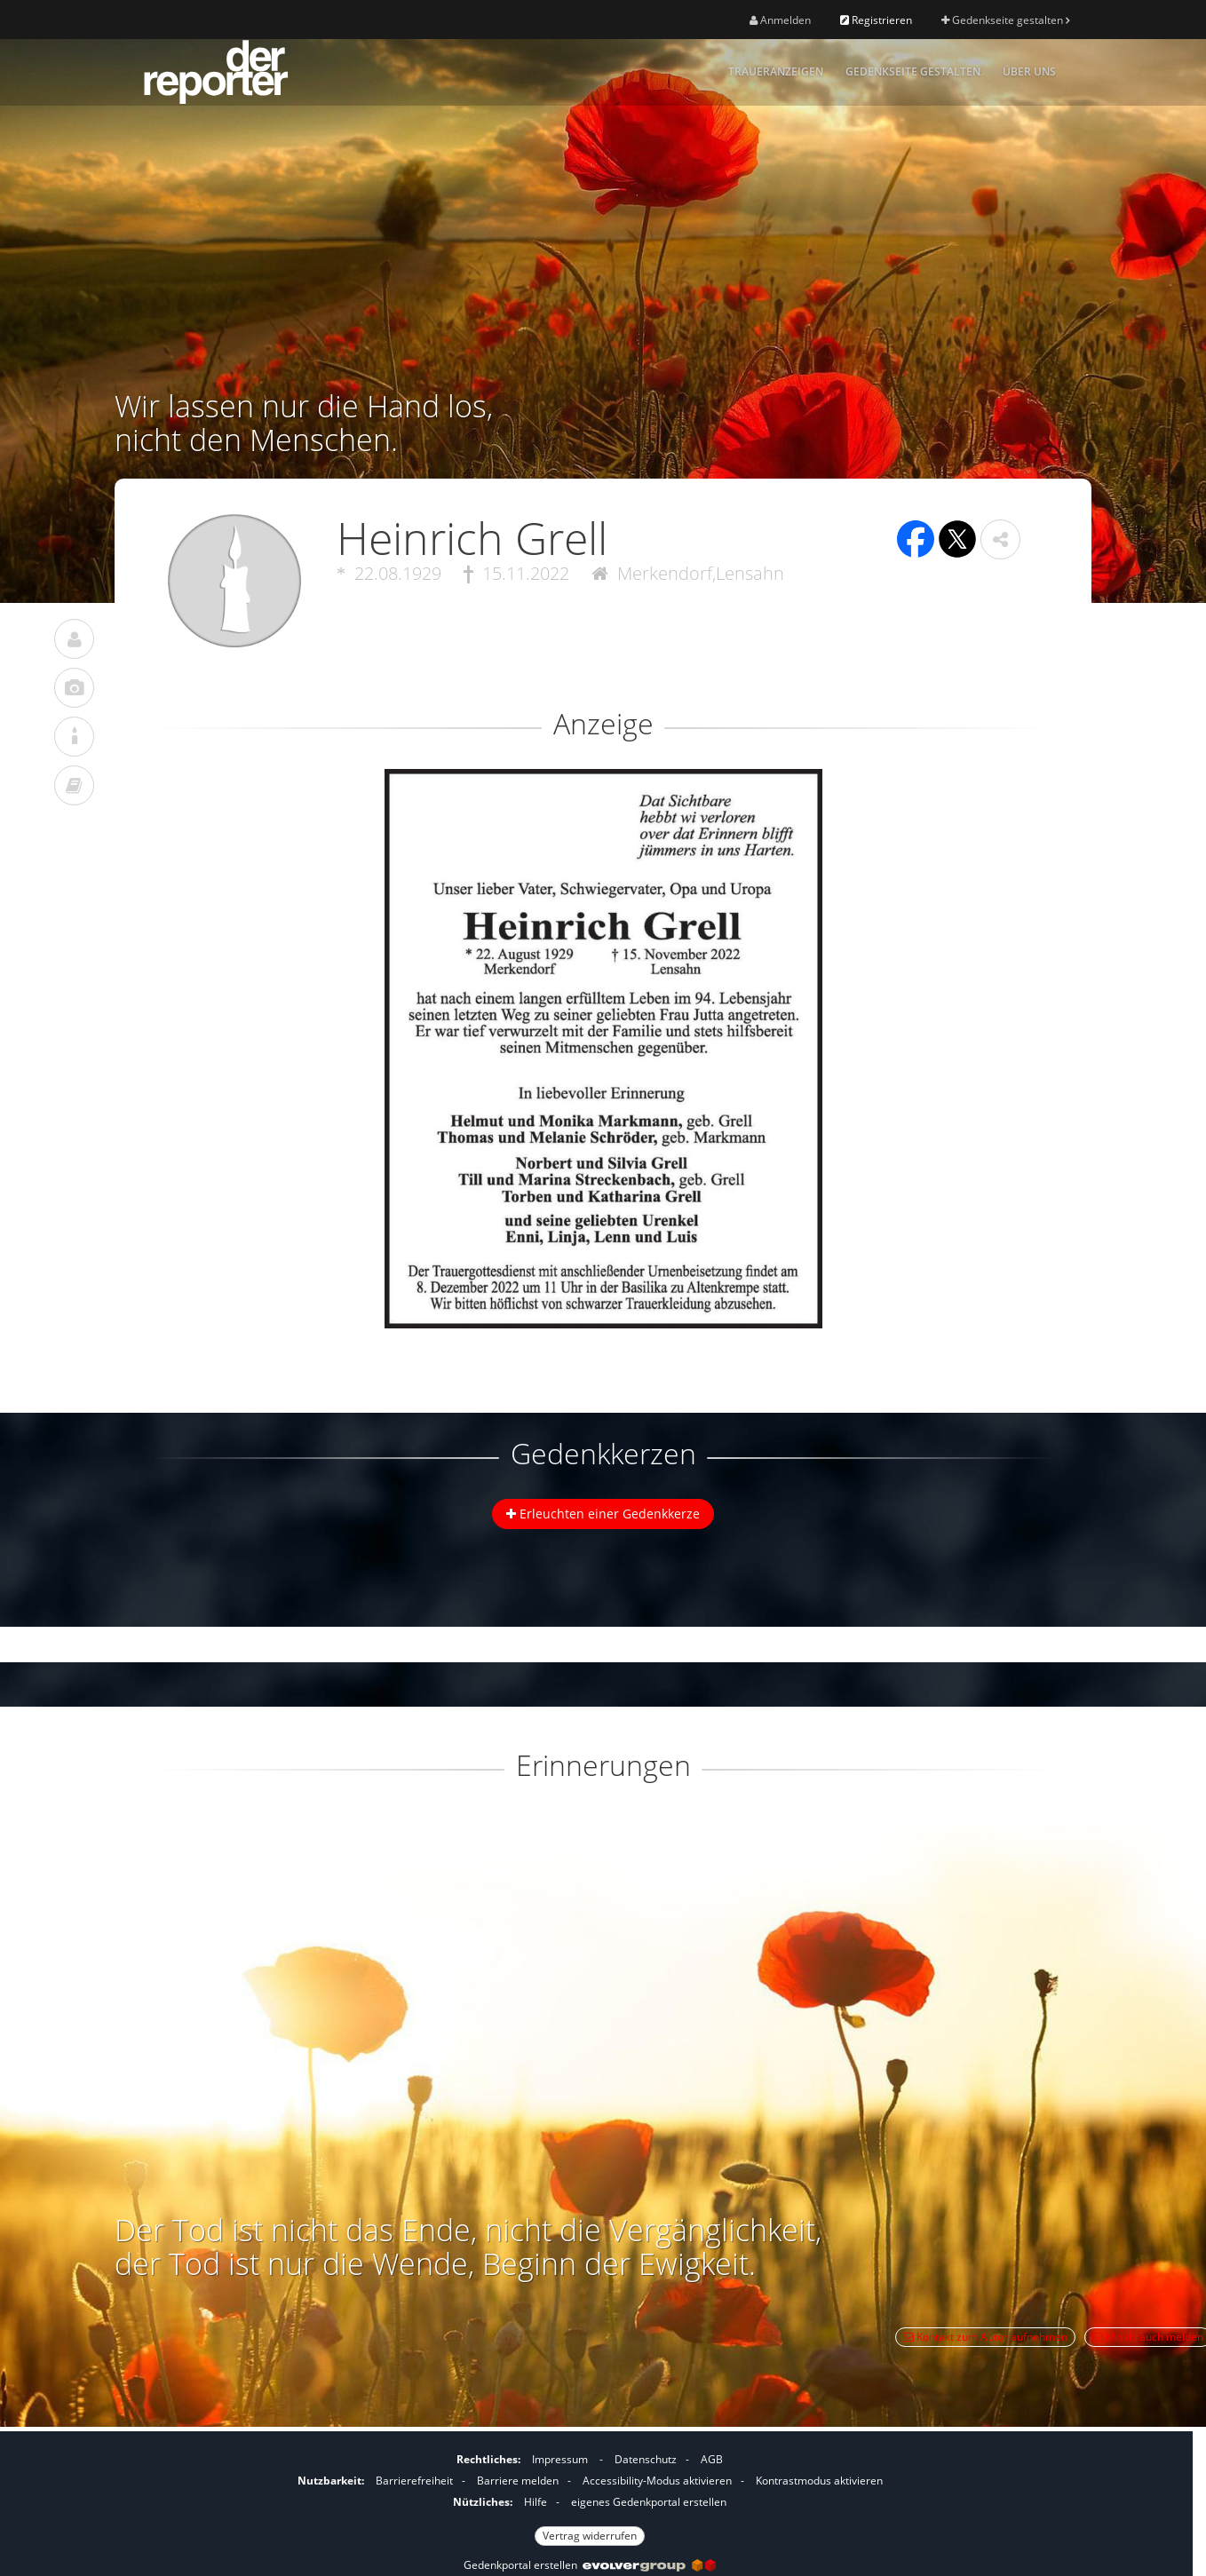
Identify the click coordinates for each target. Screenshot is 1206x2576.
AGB (712, 2459)
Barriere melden (518, 2480)
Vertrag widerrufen (590, 2535)
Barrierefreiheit (414, 2480)
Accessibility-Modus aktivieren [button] (657, 2480)
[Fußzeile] (589, 2495)
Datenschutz (646, 2459)
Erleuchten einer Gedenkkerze (603, 1513)
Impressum (560, 2459)
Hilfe (535, 2501)
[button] (1000, 539)
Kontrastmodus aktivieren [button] (819, 2480)
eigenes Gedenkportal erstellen (648, 2501)
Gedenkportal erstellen (590, 2564)
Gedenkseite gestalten (1005, 20)
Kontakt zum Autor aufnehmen (985, 2336)
